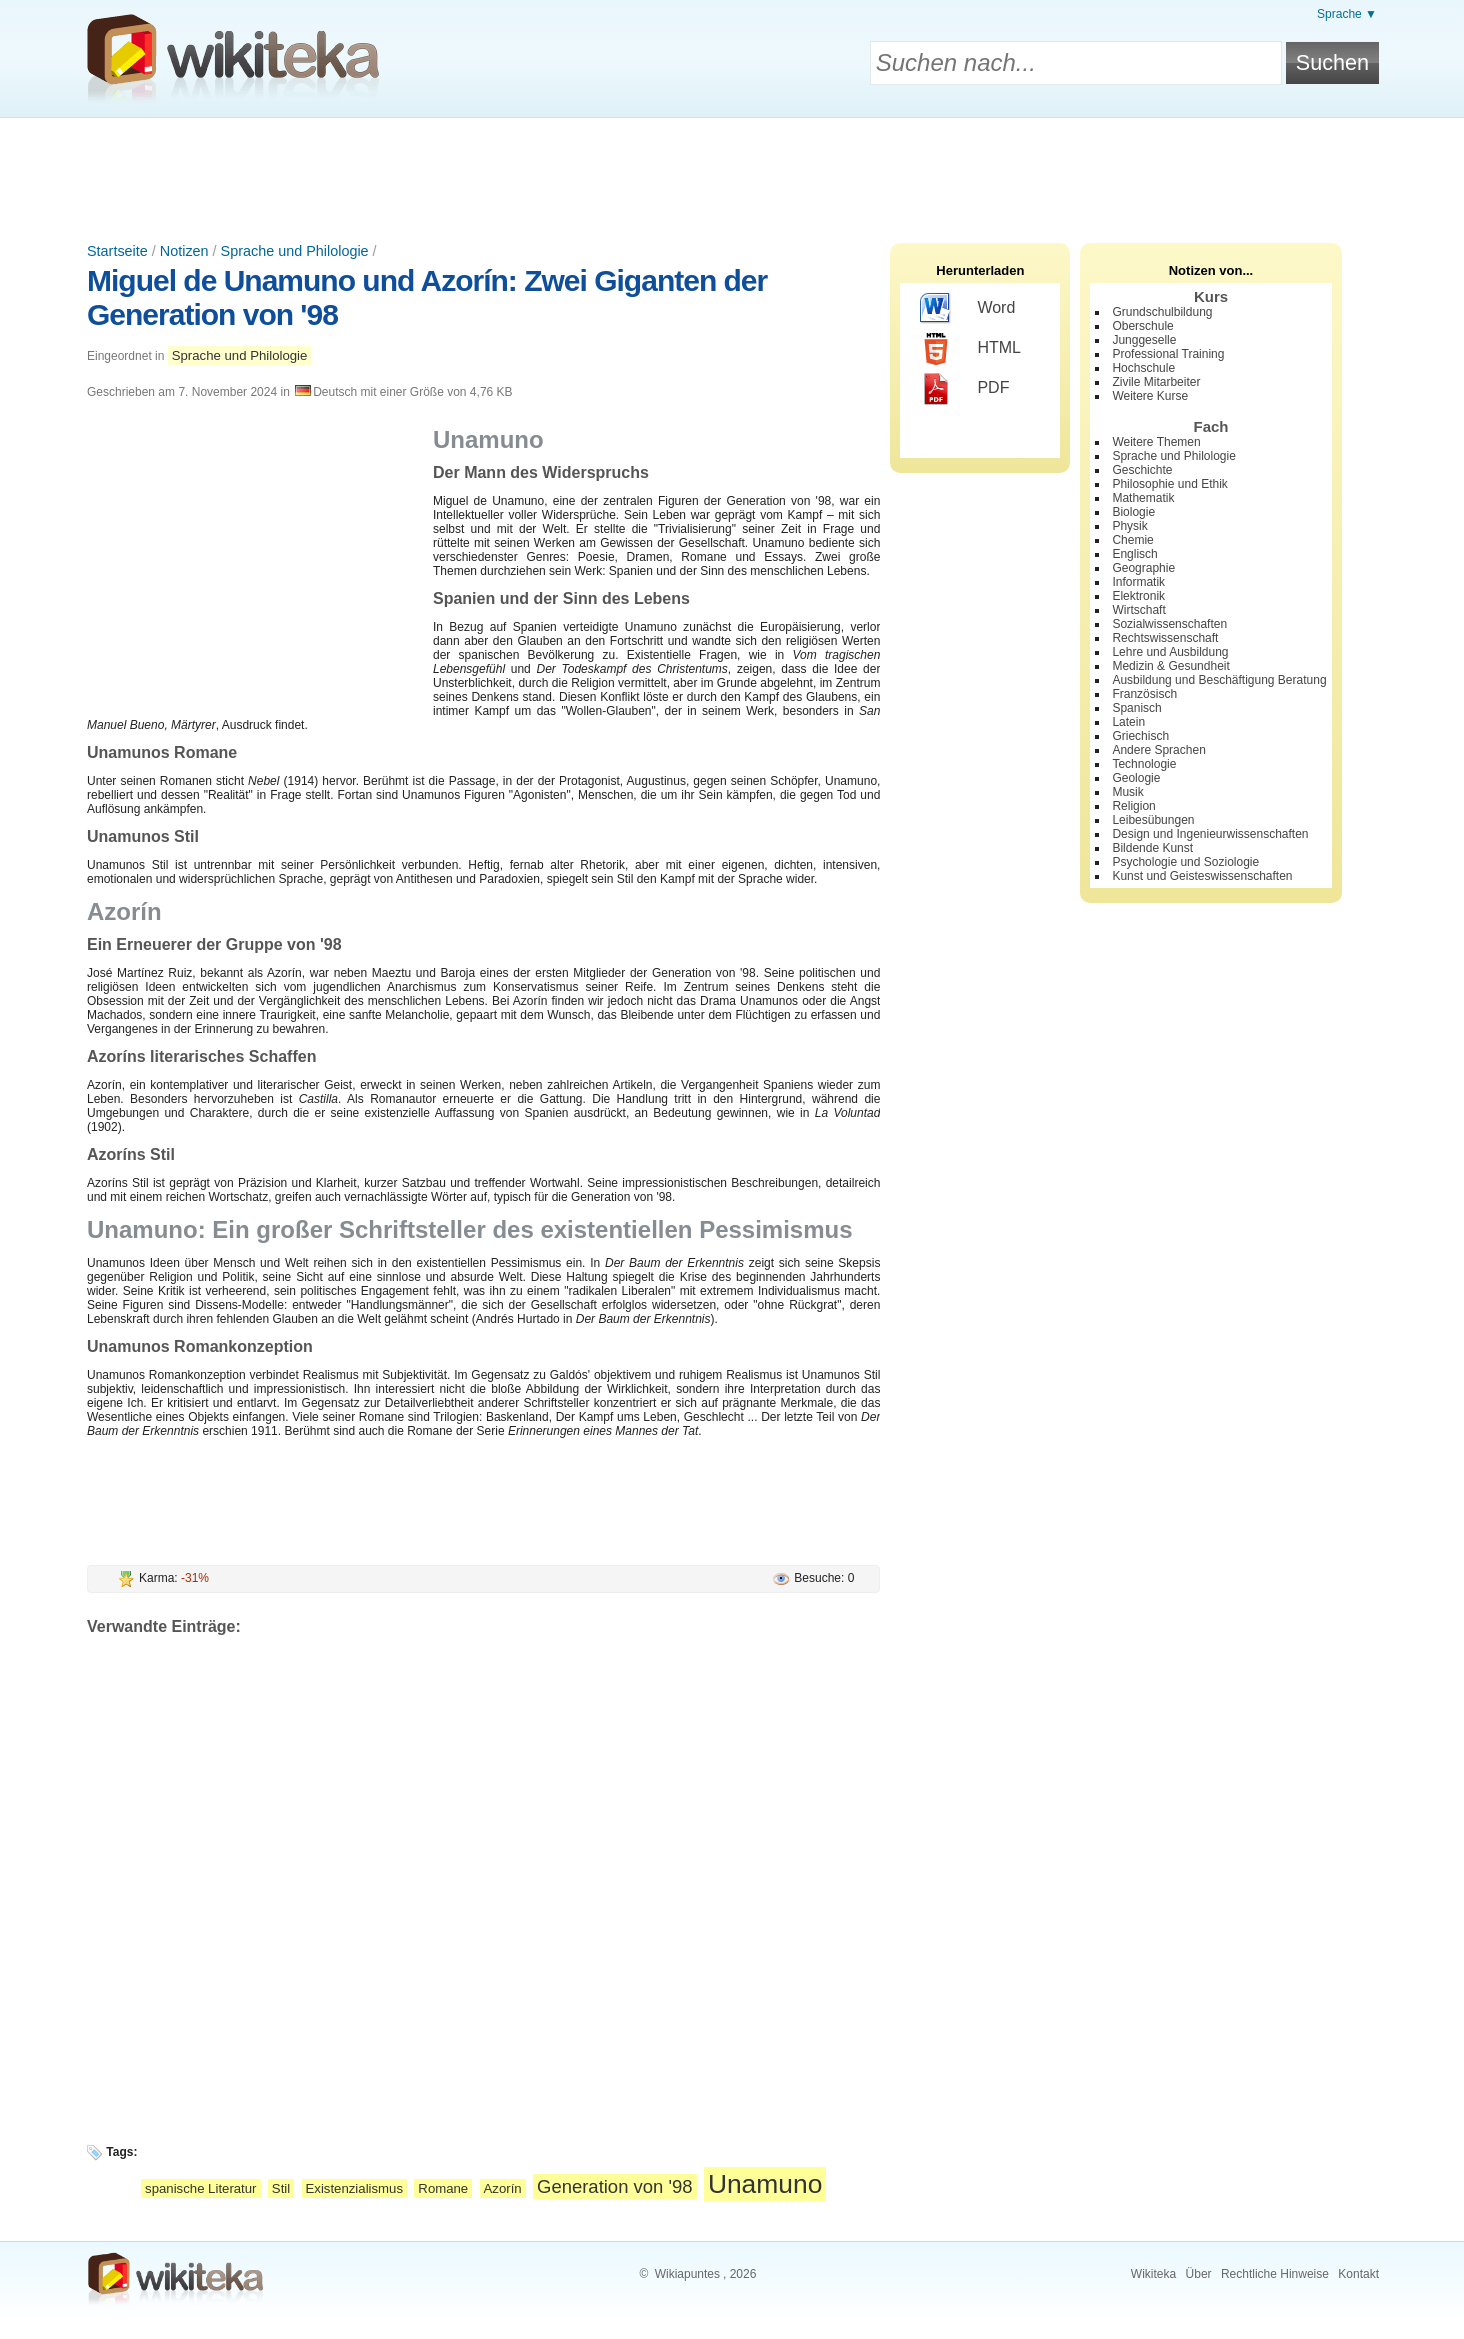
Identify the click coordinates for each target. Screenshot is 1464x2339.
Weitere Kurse (1150, 396)
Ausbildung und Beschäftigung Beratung (1219, 680)
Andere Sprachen (1158, 750)
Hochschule (1143, 368)
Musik (1127, 792)
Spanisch (1136, 708)
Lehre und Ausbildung (1170, 652)
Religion (1133, 806)
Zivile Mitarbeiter (1156, 382)
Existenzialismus (354, 2188)
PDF (964, 389)
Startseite (117, 251)
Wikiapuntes (687, 2274)
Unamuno (765, 2184)
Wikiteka (1153, 2274)
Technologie (1144, 764)
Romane (443, 2188)
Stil (281, 2188)
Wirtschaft (1138, 610)
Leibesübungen (1153, 820)
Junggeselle (1144, 340)
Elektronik (1138, 596)
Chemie (1132, 540)
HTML (970, 349)
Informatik (1138, 582)
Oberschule (1142, 326)
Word (967, 309)
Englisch (1134, 554)
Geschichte (1142, 470)
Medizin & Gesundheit (1170, 666)
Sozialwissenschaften (1169, 624)
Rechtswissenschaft (1165, 638)
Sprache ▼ (1347, 14)
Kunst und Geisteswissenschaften (1202, 876)
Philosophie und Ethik (1169, 484)
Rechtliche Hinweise (1275, 2274)
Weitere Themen (1156, 442)
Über (1199, 2274)
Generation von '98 (615, 2186)
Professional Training (1168, 354)
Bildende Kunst (1152, 848)
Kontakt (1358, 2274)
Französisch (1144, 694)
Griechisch (1140, 736)
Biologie (1133, 512)
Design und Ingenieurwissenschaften (1210, 834)
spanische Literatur (200, 2188)
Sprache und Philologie (295, 251)
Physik (1129, 526)
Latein (1128, 722)
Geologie (1136, 778)
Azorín (503, 2188)
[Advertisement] (732, 173)
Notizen (184, 251)
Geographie (1143, 568)
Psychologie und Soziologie (1185, 862)
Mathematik (1143, 498)
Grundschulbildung (1162, 312)
